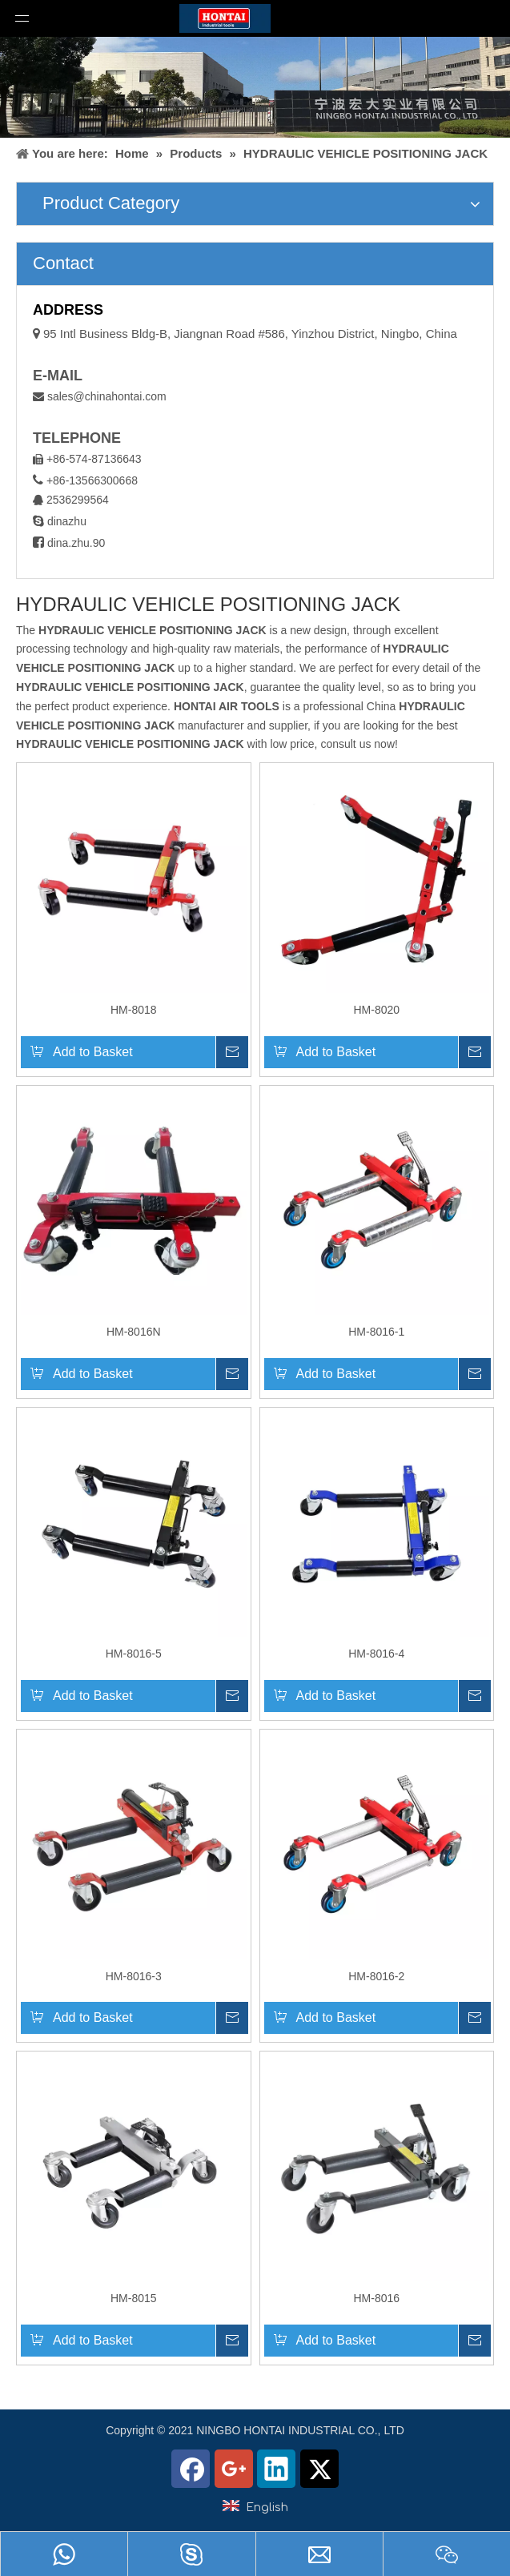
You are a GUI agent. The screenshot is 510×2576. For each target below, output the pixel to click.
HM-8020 (376, 1009)
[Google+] (234, 2468)
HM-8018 (133, 1009)
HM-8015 (133, 2298)
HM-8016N (133, 1331)
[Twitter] (319, 2468)
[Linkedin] (276, 2468)
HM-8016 (376, 2298)
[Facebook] (190, 2468)
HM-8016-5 (134, 1653)
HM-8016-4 (376, 1653)
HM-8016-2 (376, 1976)
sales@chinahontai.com (107, 396)
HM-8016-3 (134, 1976)
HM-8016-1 (376, 1331)
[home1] (255, 87)
